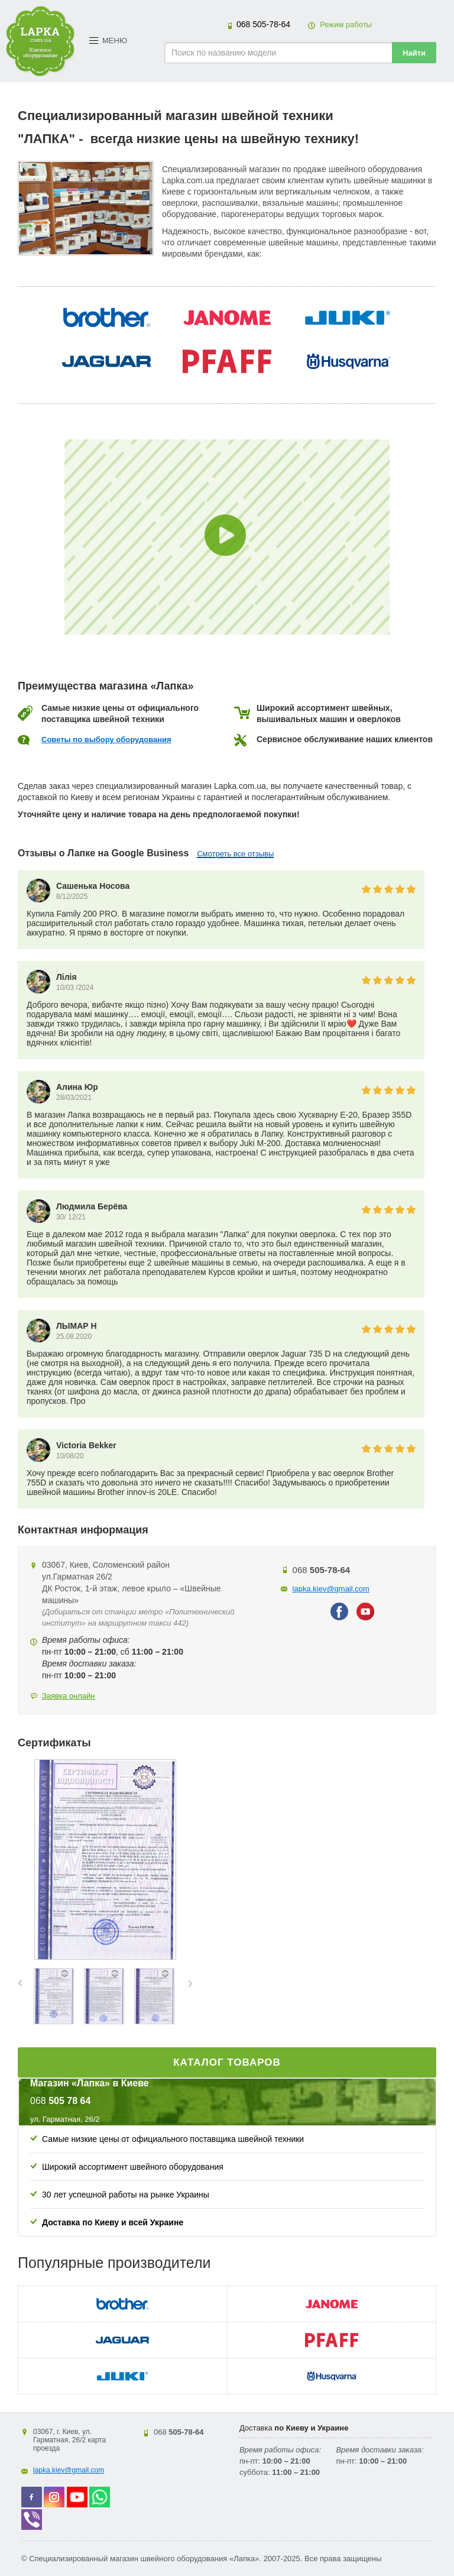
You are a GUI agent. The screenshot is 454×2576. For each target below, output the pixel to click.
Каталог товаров (227, 2062)
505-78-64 (263, 24)
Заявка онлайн (68, 1695)
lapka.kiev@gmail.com (331, 1588)
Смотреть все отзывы (235, 854)
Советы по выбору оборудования (106, 739)
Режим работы (346, 24)
